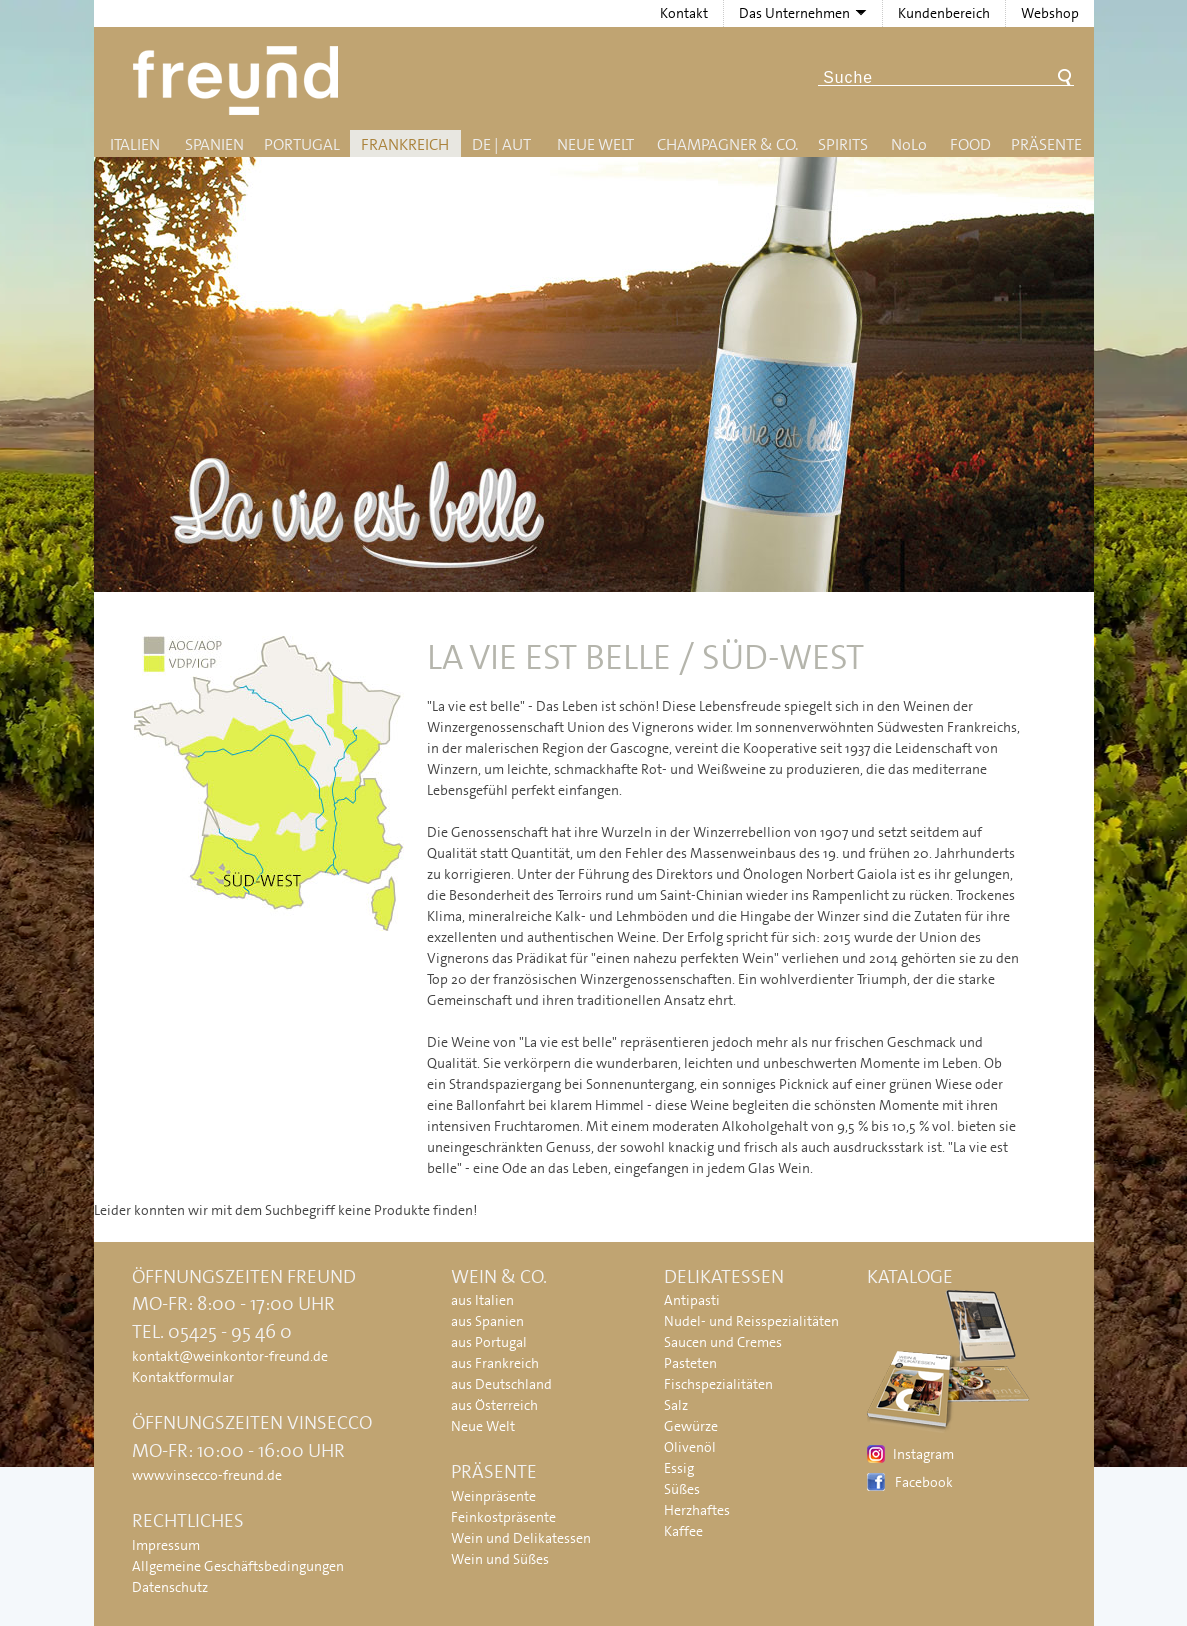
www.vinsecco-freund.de (207, 1475)
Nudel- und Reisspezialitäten (751, 1321)
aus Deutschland (501, 1384)
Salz (676, 1405)
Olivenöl (690, 1447)
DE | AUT (501, 144)
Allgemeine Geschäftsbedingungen (238, 1566)
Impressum (166, 1545)
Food (970, 144)
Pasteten (690, 1363)
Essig (679, 1468)
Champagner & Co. (727, 144)
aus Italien (482, 1300)
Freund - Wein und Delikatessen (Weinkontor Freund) (239, 80)
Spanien (214, 144)
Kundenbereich (944, 13)
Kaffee (683, 1531)
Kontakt (684, 13)
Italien (135, 144)
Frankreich (405, 144)
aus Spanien (487, 1321)
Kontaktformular (183, 1377)
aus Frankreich (495, 1363)
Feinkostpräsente (503, 1517)
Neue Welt (595, 144)
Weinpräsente (493, 1496)
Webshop (1050, 13)
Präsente (1046, 144)
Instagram (923, 1454)
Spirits (843, 144)
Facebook (924, 1482)
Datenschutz (170, 1587)
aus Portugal (489, 1342)
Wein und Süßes (500, 1559)
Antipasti (692, 1300)
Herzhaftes (697, 1510)
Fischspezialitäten (718, 1384)
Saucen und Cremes (723, 1342)
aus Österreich (494, 1405)
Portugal (302, 144)
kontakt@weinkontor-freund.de (230, 1356)
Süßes (682, 1489)
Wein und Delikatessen (521, 1538)
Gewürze (691, 1426)
